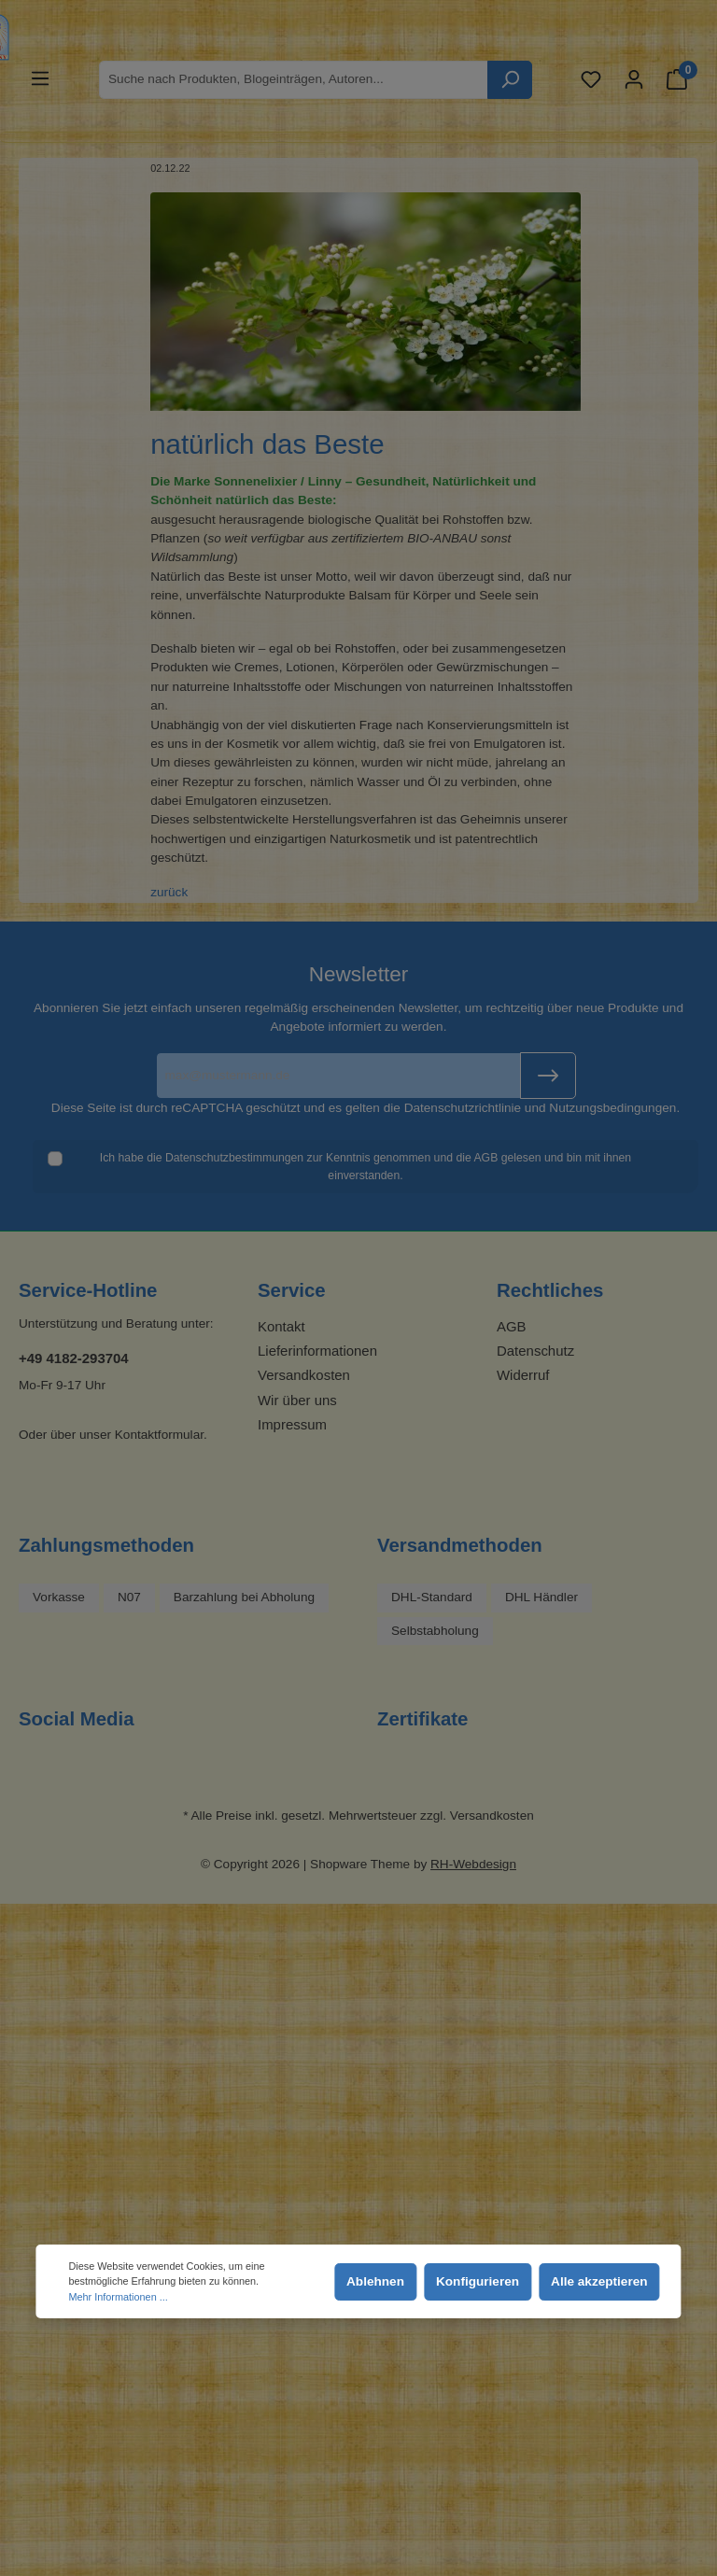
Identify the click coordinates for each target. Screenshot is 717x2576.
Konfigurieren (477, 2281)
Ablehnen (375, 2281)
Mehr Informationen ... (117, 2296)
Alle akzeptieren (599, 2281)
